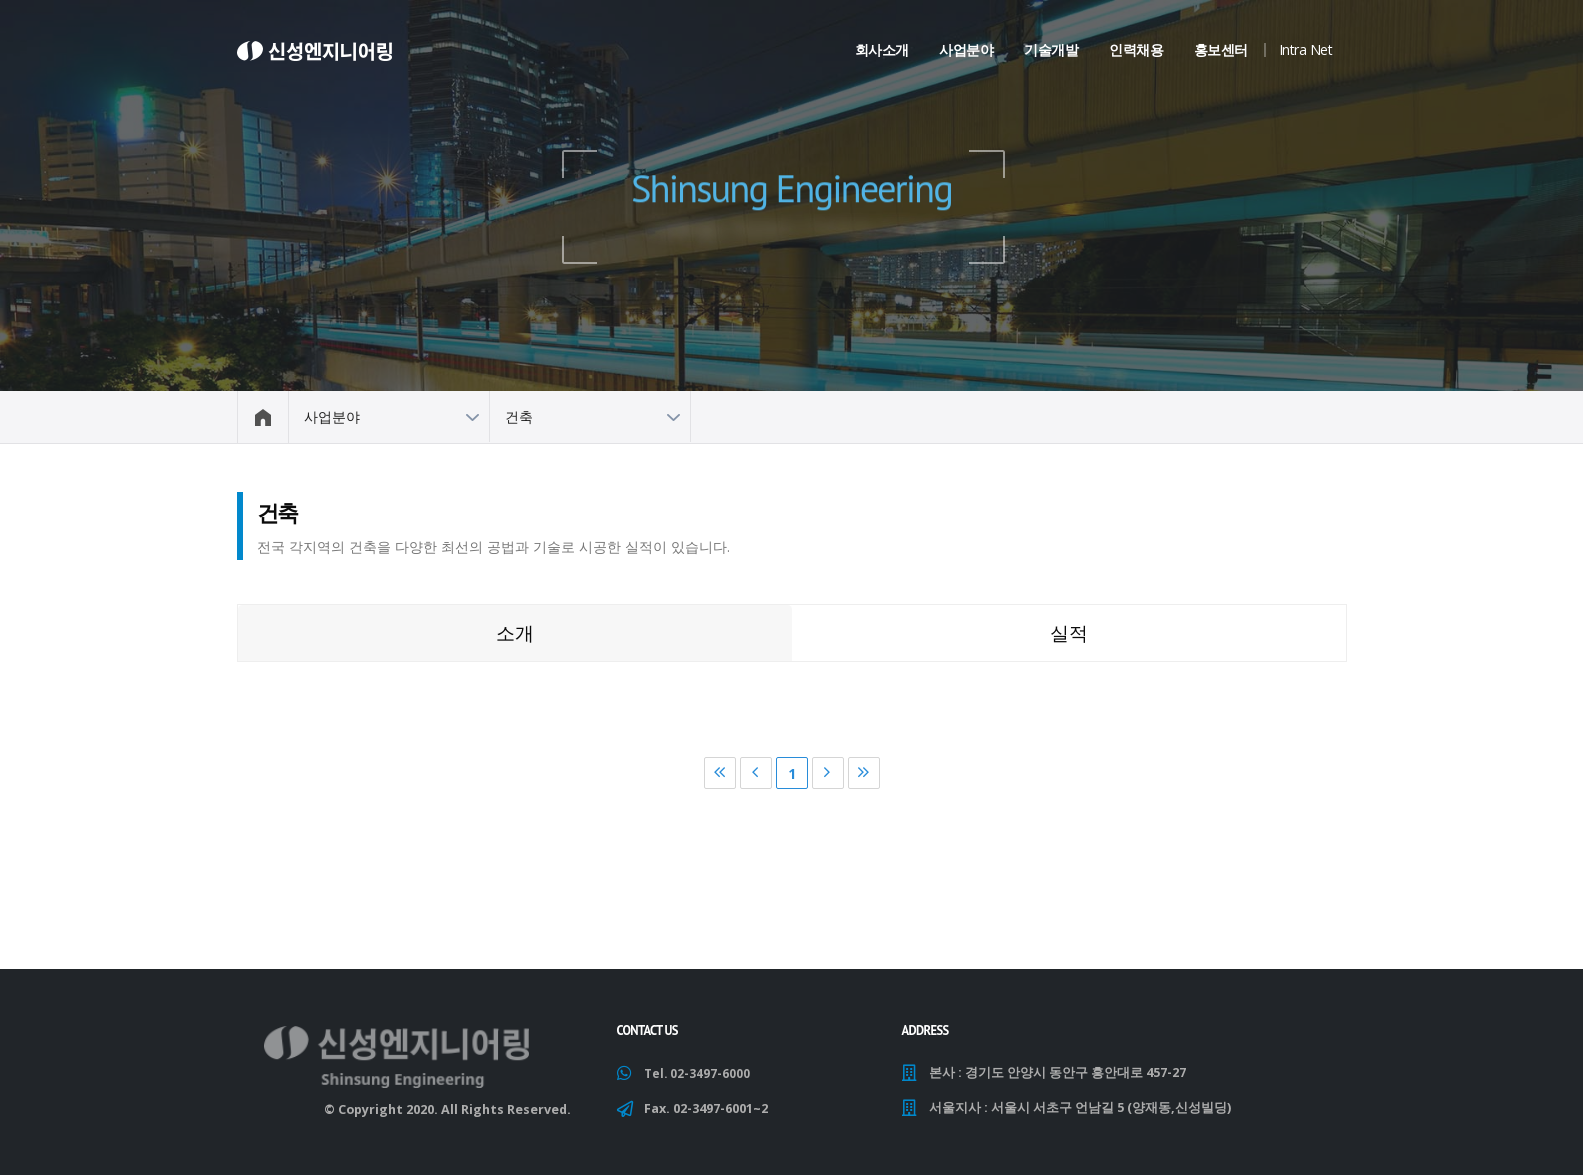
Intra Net (1306, 49)
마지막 (864, 773)
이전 (756, 773)
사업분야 (966, 49)
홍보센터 (1221, 49)
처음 (720, 773)
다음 (828, 773)
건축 (519, 416)
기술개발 (1051, 49)
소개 (515, 632)
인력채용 (1136, 49)
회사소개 (882, 49)
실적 (1069, 632)
